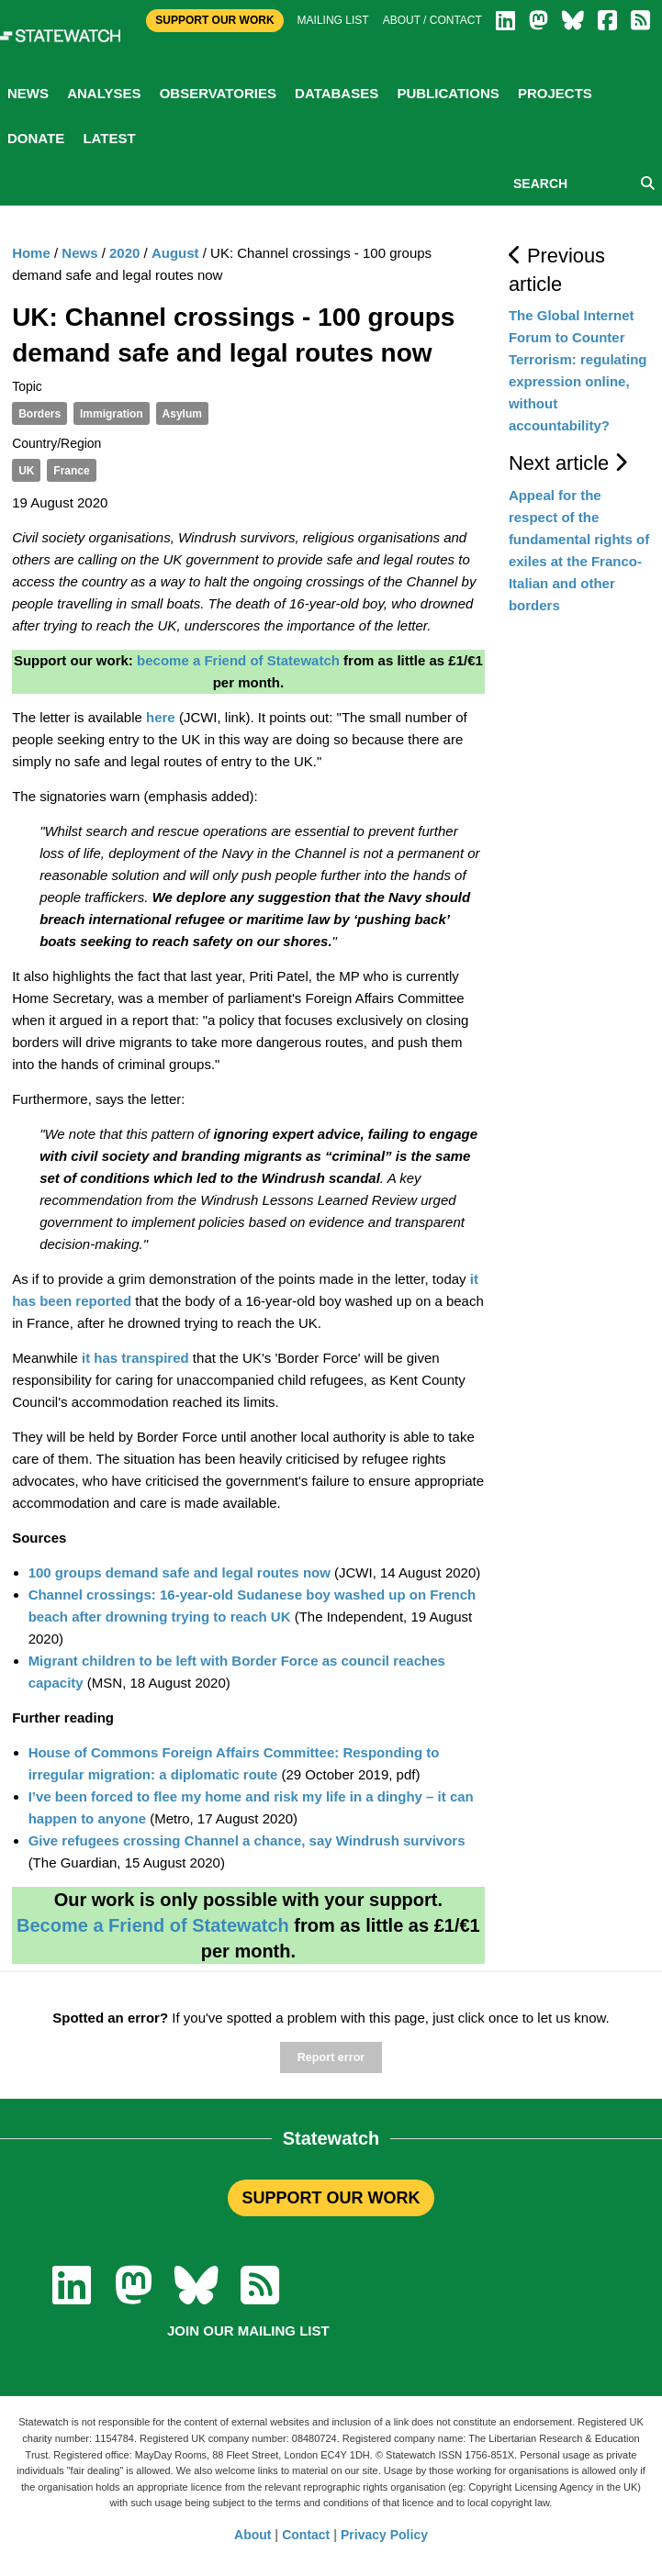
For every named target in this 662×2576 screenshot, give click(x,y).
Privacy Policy (384, 2534)
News (28, 93)
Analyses (103, 93)
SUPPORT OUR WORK (330, 2198)
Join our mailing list (248, 2330)
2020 (124, 253)
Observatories (218, 93)
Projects (555, 93)
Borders (39, 413)
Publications (448, 93)
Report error (331, 2057)
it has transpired (135, 1358)
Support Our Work (214, 20)
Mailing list (333, 20)
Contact (306, 2534)
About (252, 2534)
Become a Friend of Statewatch (153, 1925)
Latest (109, 138)
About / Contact (432, 20)
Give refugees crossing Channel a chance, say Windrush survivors (247, 1840)
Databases (336, 93)
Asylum (182, 413)
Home (31, 253)
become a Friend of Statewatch (238, 660)
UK (26, 470)
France (71, 470)
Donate (35, 138)
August (175, 253)
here (160, 717)
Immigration (111, 413)
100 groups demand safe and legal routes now (179, 1572)
